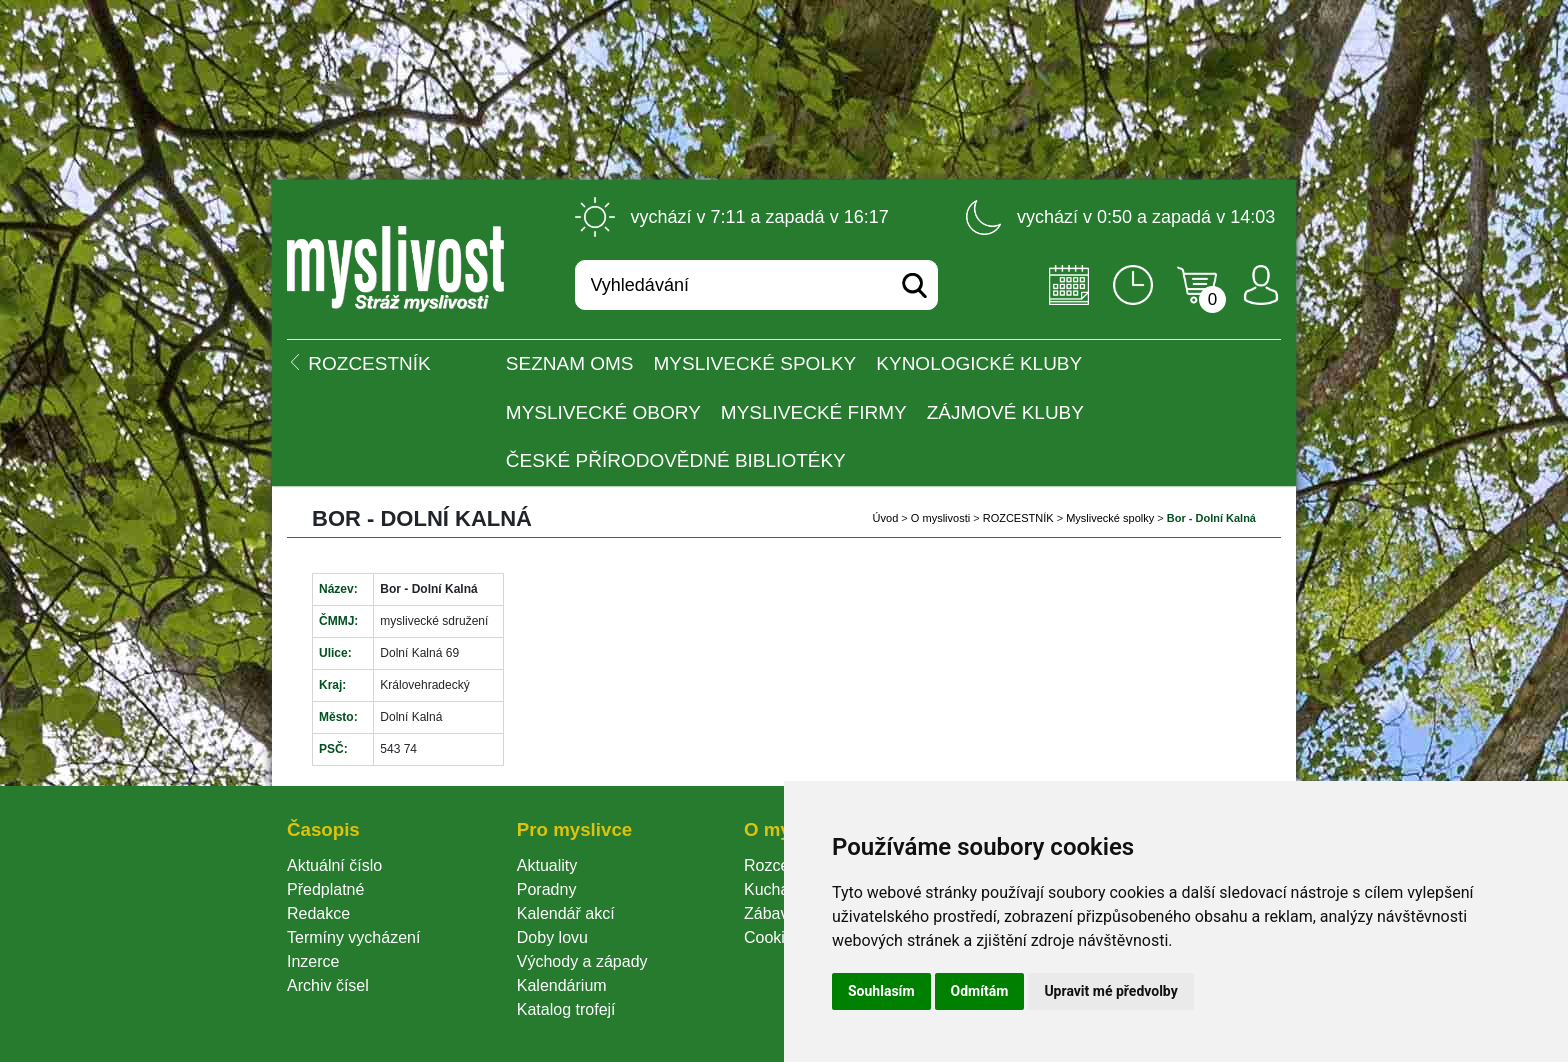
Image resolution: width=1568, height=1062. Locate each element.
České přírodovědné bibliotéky (676, 460)
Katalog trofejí (566, 1009)
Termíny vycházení (353, 937)
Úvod (886, 518)
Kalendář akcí (566, 913)
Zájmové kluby (1005, 412)
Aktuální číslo (334, 865)
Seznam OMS (570, 363)
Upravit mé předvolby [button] (1110, 991)
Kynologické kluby (979, 363)
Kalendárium (562, 985)
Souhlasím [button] (881, 991)
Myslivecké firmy (814, 412)
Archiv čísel (328, 985)
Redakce (318, 913)
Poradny (547, 889)
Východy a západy (582, 961)
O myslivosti (940, 518)
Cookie (773, 937)
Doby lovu (552, 937)
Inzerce (313, 961)
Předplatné (325, 889)
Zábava (770, 913)
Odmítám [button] (980, 991)
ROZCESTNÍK (1018, 518)
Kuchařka (778, 889)
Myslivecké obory (603, 412)
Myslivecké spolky (755, 363)
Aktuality (547, 865)
